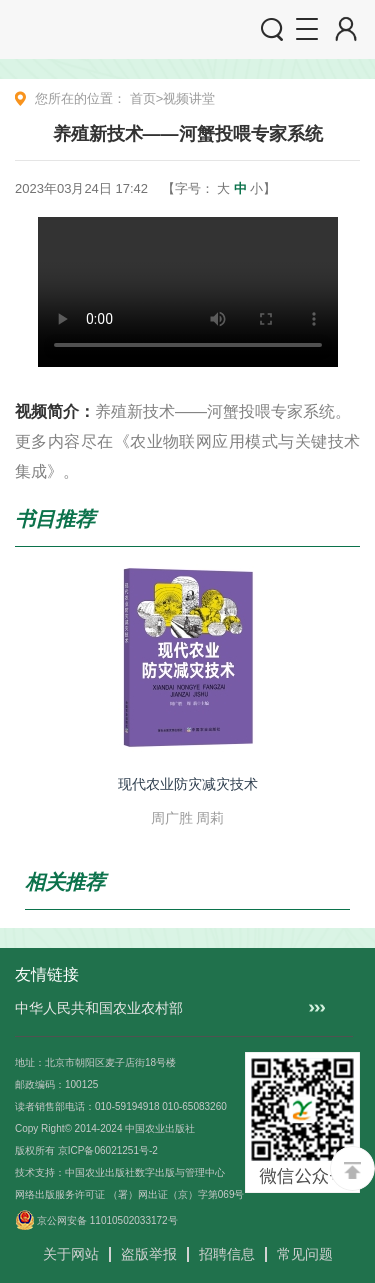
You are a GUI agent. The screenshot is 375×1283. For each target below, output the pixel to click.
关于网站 (71, 1254)
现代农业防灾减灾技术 (188, 784)
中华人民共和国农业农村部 (99, 1008)
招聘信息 (227, 1254)
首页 (143, 98)
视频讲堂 (189, 98)
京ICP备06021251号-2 (108, 1150)
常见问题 (305, 1254)
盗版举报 (149, 1254)
